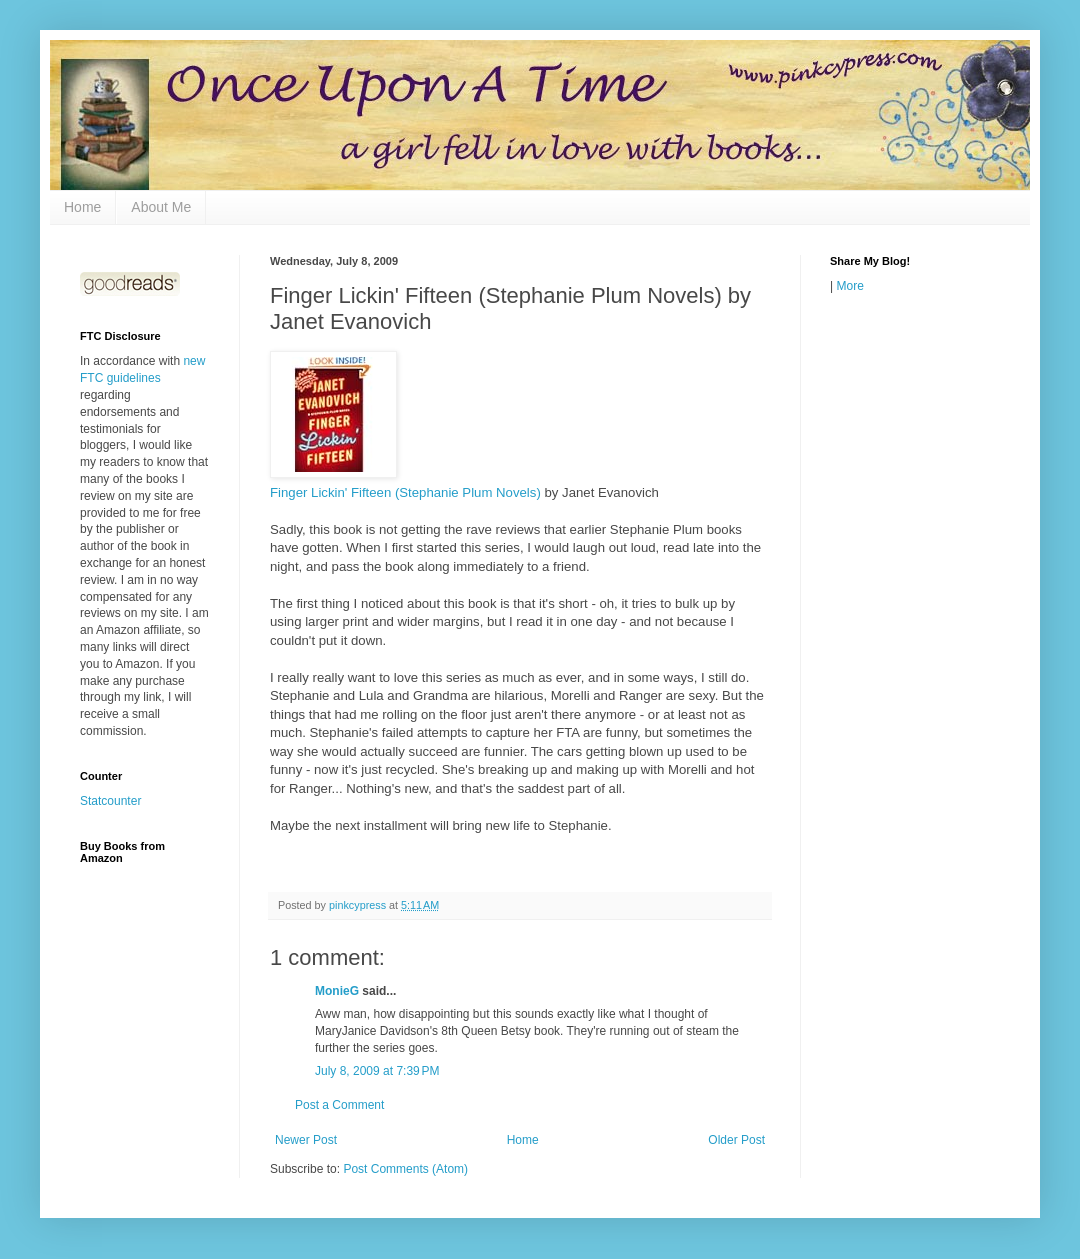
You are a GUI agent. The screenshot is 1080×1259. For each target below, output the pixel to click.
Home (82, 207)
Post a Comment (339, 1105)
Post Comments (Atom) (405, 1169)
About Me (161, 207)
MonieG (337, 991)
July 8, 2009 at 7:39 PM (377, 1071)
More (849, 286)
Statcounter (110, 801)
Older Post (736, 1140)
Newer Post (306, 1140)
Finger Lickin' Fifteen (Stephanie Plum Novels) (405, 492)
